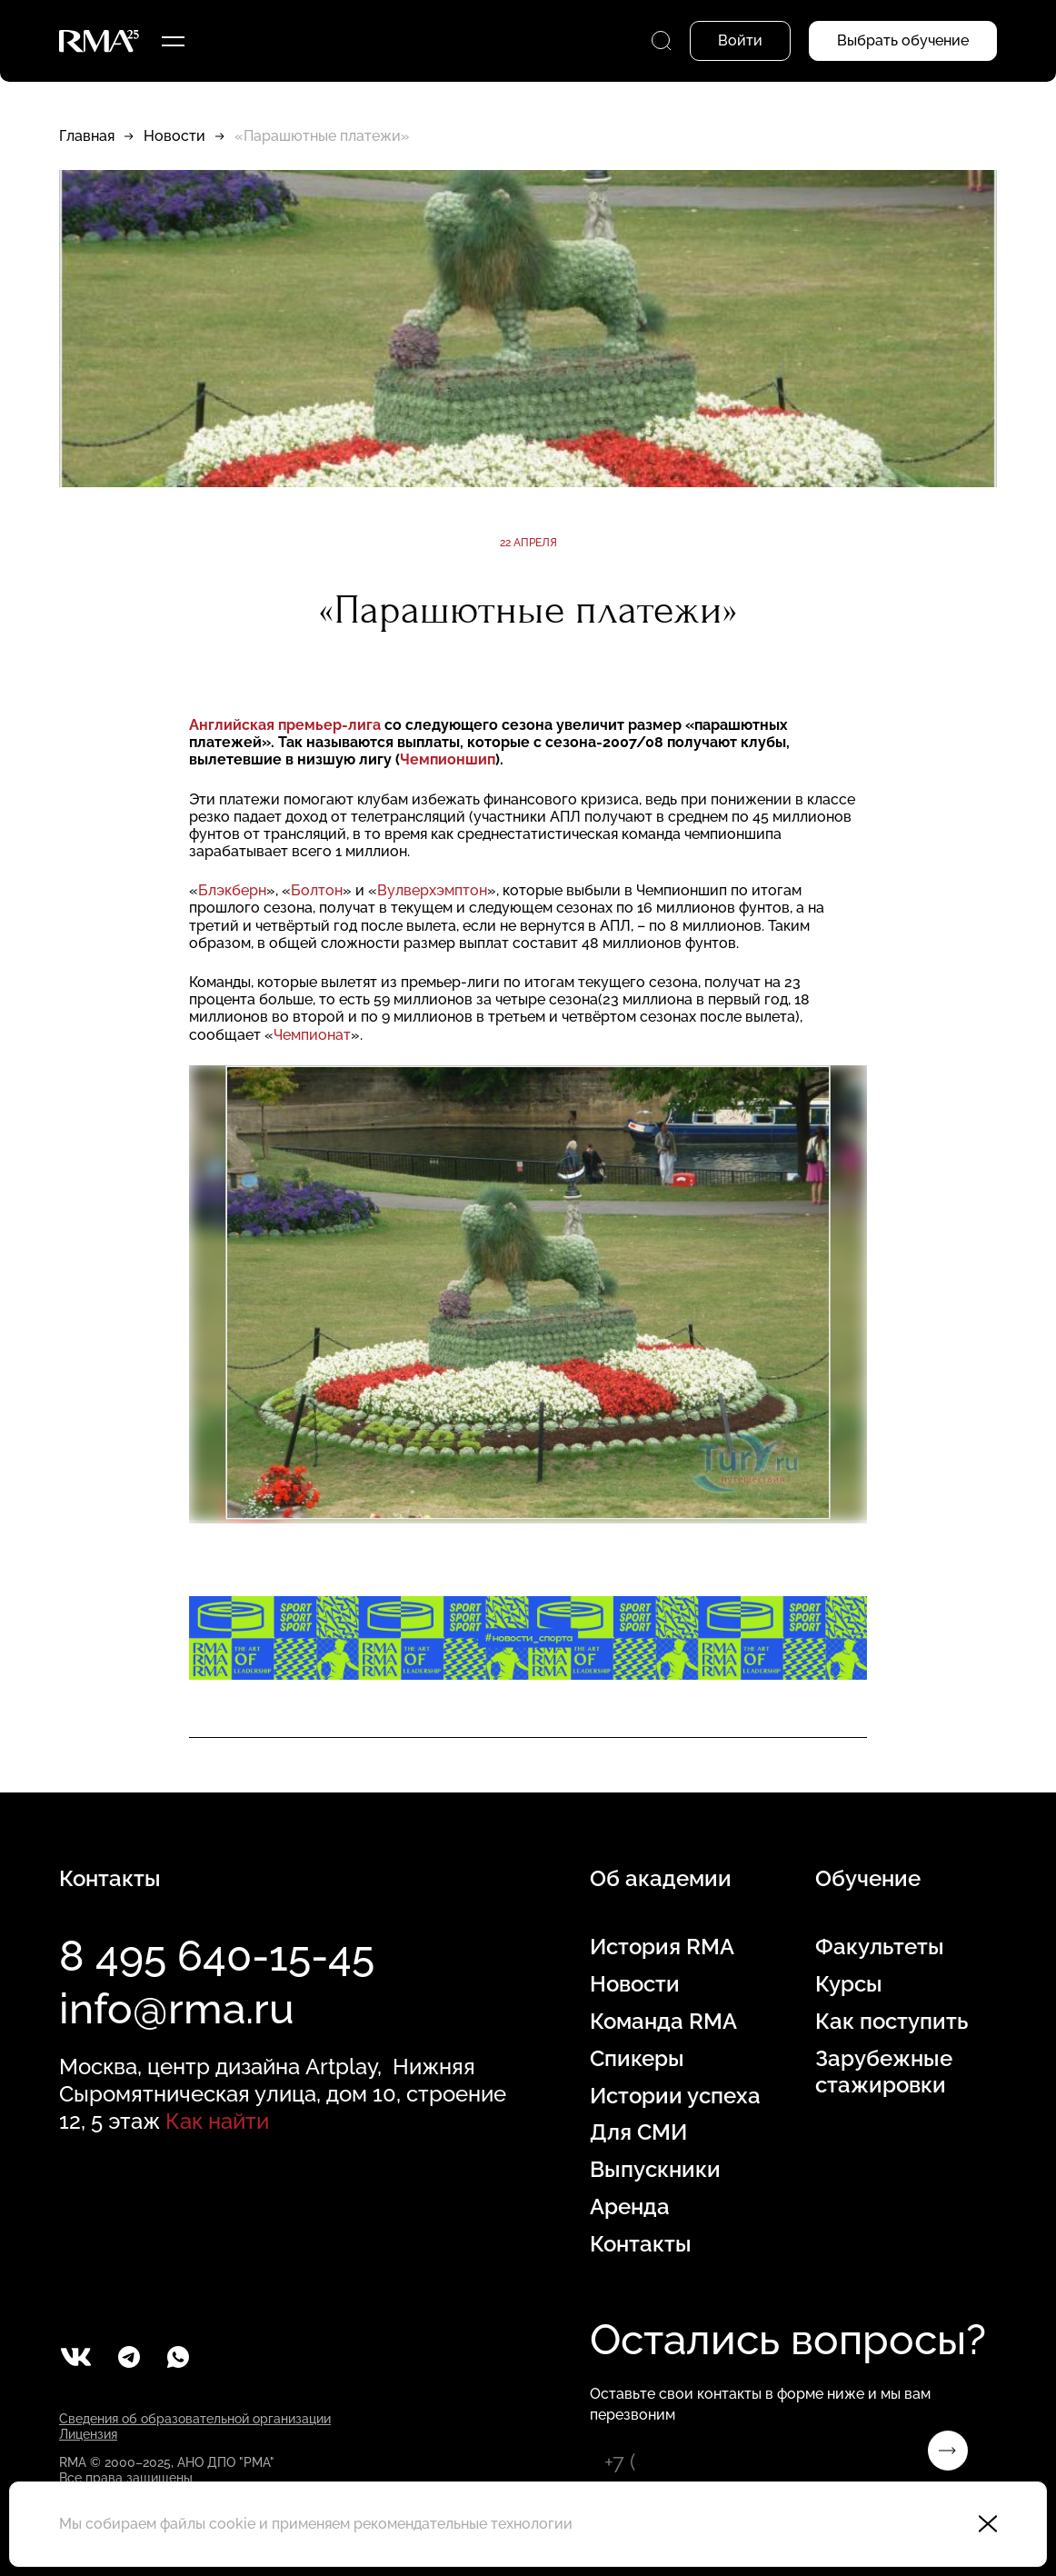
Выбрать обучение (903, 40)
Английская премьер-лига (286, 725)
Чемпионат (312, 1034)
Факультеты (879, 1947)
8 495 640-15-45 (216, 1956)
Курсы (848, 1984)
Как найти (217, 2121)
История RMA (662, 1947)
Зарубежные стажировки (883, 2072)
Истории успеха (675, 2096)
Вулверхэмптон (432, 890)
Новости (174, 136)
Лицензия (88, 2434)
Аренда (630, 2207)
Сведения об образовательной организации (195, 2418)
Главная (87, 136)
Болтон (317, 890)
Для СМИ (638, 2132)
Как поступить (891, 2021)
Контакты (641, 2244)
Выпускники (655, 2169)
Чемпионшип (447, 759)
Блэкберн (232, 890)
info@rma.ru (176, 2008)
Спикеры (637, 2059)
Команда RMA (663, 2021)
